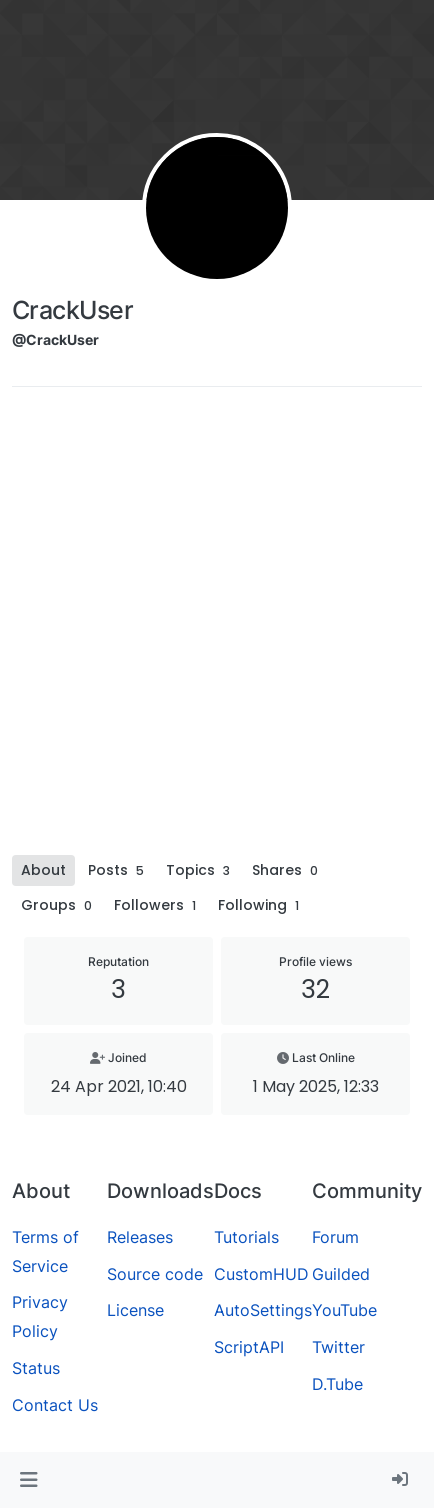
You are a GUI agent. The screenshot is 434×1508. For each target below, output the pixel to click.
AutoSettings (263, 1310)
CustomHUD (261, 1274)
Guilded (341, 1274)
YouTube (344, 1310)
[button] (28, 1480)
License (135, 1310)
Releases (140, 1237)
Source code (155, 1274)
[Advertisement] (217, 628)
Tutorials (246, 1237)
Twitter (338, 1347)
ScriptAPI (249, 1347)
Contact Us (55, 1405)
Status (36, 1368)
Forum (335, 1237)
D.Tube (337, 1384)
